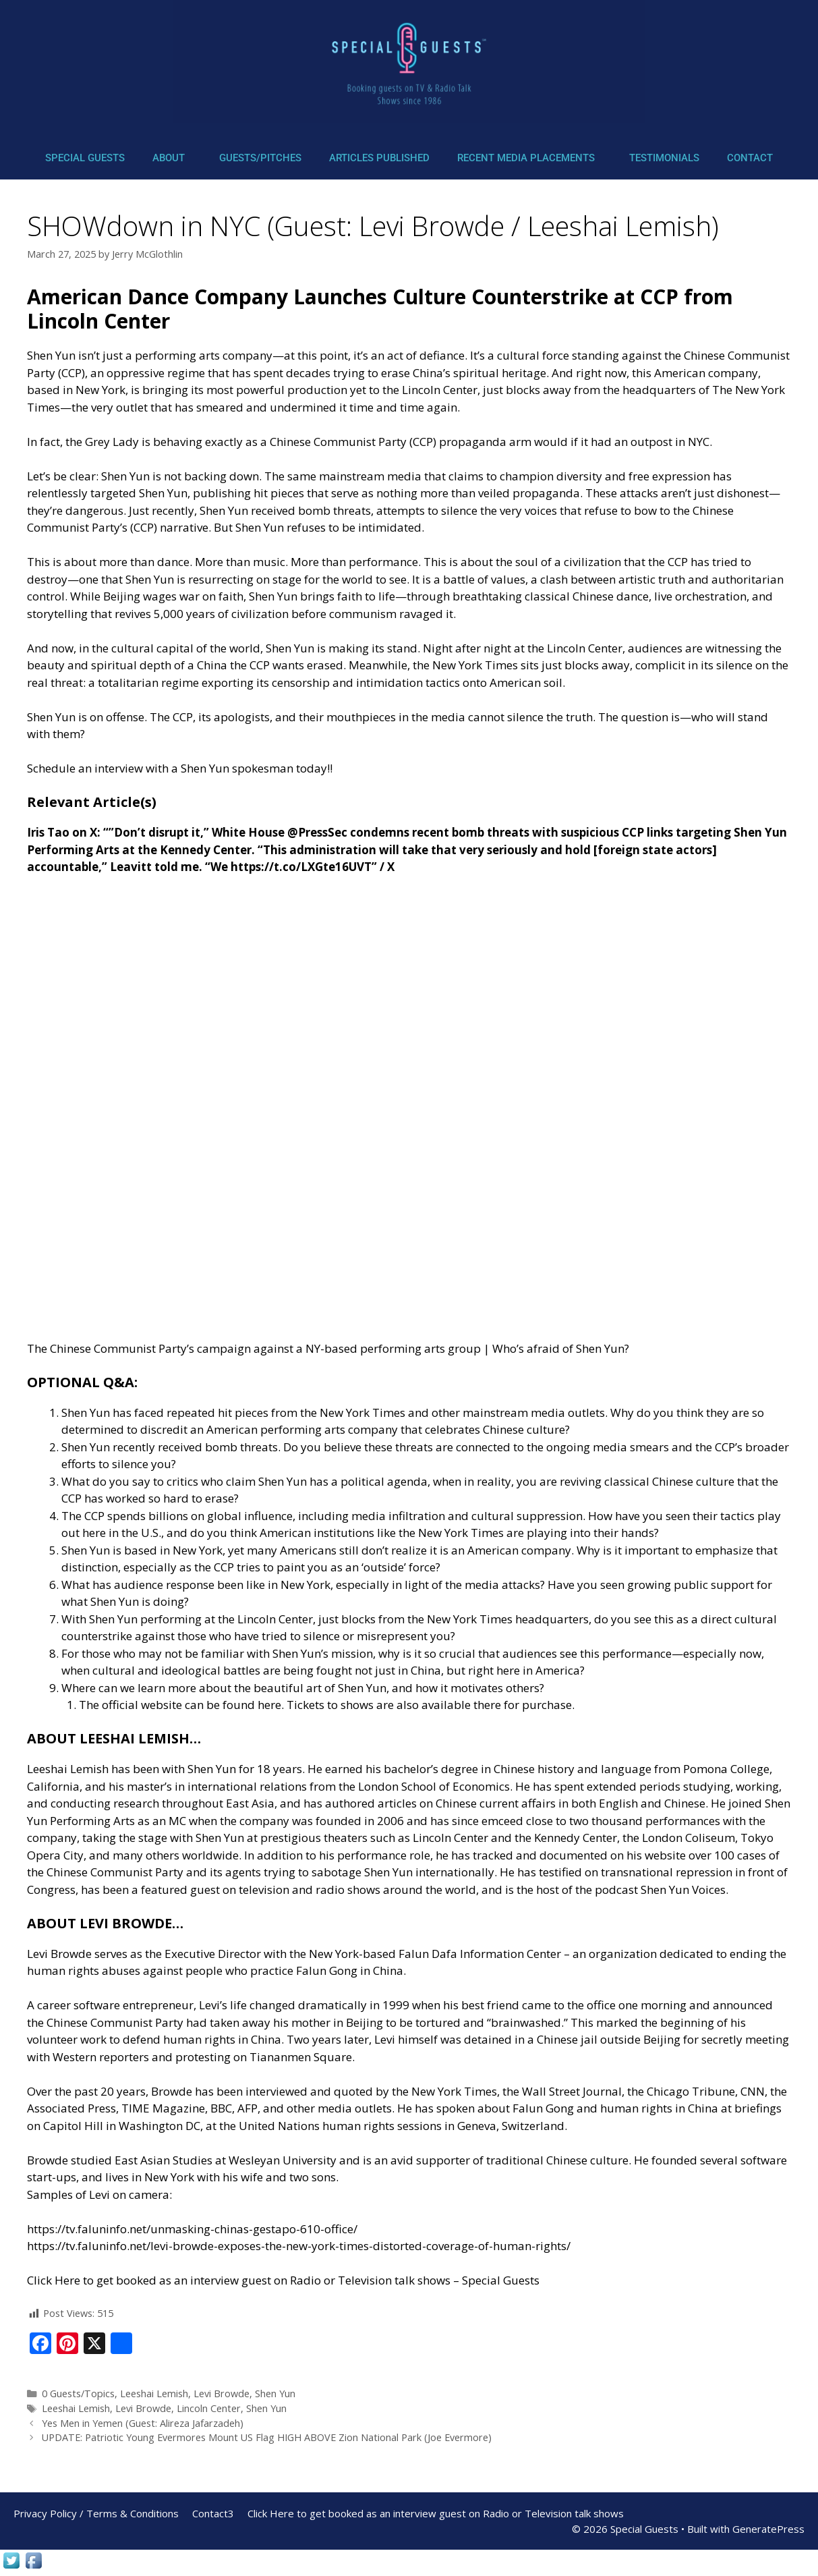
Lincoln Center (209, 2408)
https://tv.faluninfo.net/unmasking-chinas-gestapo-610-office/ (192, 2229)
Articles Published (379, 158)
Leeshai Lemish (154, 2393)
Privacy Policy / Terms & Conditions (96, 2513)
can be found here (233, 1704)
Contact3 (213, 2513)
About (168, 158)
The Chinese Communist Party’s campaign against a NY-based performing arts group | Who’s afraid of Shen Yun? (328, 1348)
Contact (750, 158)
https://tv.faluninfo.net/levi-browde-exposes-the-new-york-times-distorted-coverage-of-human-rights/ (299, 2245)
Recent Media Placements (526, 158)
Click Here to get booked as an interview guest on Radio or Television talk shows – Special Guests (283, 2280)
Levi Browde (222, 2393)
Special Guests (85, 158)
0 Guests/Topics (78, 2393)
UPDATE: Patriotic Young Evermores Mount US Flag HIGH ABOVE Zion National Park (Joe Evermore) (267, 2437)
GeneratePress (768, 2529)
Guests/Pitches (260, 158)
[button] (172, 158)
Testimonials (664, 158)
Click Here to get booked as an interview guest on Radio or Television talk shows (435, 2513)
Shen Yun (275, 2393)
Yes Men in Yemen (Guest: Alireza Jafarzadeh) (142, 2423)
